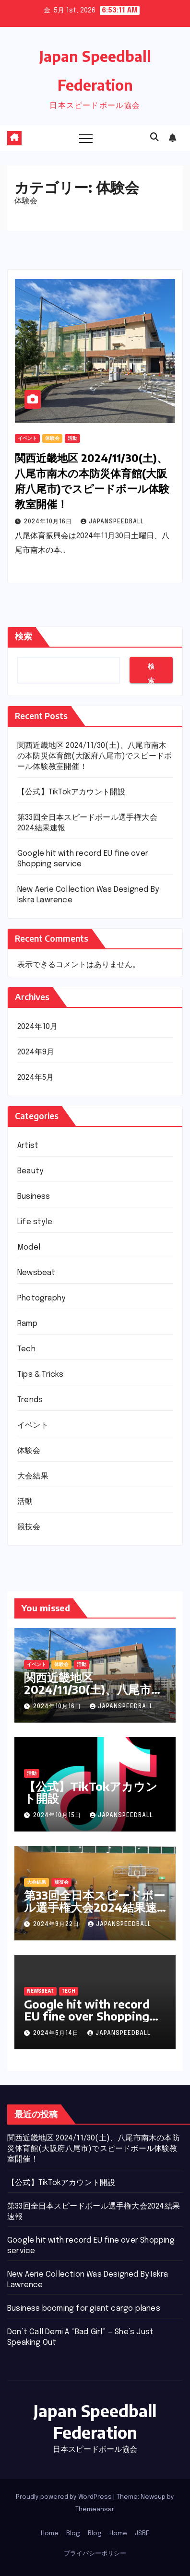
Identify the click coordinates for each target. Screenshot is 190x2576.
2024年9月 (35, 1052)
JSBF (142, 2533)
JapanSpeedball (112, 522)
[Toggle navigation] (86, 138)
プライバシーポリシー (95, 2554)
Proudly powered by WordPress (64, 2497)
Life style (34, 1222)
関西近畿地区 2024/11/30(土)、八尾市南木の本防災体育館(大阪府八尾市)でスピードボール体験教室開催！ (94, 756)
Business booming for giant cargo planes (83, 2308)
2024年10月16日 (49, 522)
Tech (26, 1349)
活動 (72, 438)
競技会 (29, 1527)
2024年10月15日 (58, 1816)
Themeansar (94, 2509)
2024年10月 (37, 1027)
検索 (23, 636)
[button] (154, 137)
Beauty (30, 1171)
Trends (30, 1400)
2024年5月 (35, 1078)
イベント (27, 438)
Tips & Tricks (40, 1375)
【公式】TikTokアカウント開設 (71, 792)
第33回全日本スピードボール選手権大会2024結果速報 (94, 1907)
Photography (41, 1298)
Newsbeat (36, 1273)
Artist (27, 1146)
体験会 (52, 438)
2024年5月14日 (57, 2033)
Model (28, 1247)
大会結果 (32, 1476)
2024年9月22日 (57, 1924)
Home (50, 2533)
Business (33, 1197)
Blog (73, 2533)
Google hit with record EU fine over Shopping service (87, 2016)
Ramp (27, 1324)
